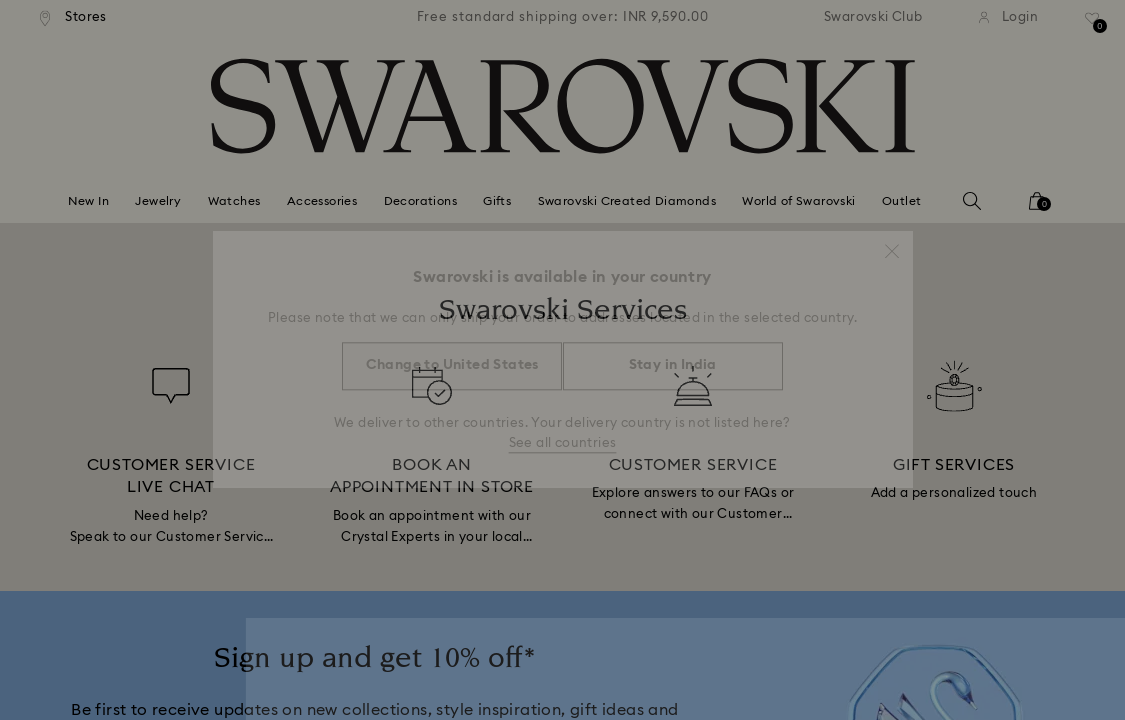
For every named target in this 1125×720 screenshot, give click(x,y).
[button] (892, 242)
